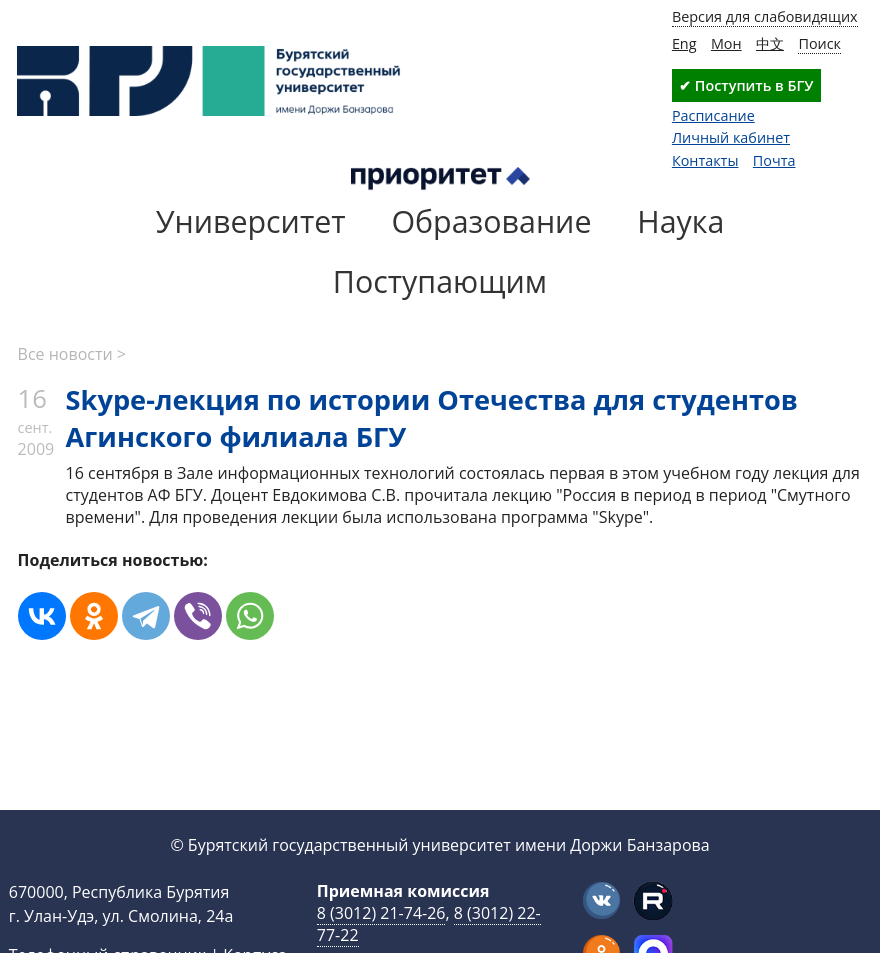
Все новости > (72, 354)
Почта (774, 160)
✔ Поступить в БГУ (746, 85)
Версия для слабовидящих (765, 16)
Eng (684, 43)
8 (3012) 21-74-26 (381, 913)
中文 (770, 43)
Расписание (713, 115)
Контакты (705, 160)
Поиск (819, 43)
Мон (726, 43)
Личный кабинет (731, 137)
